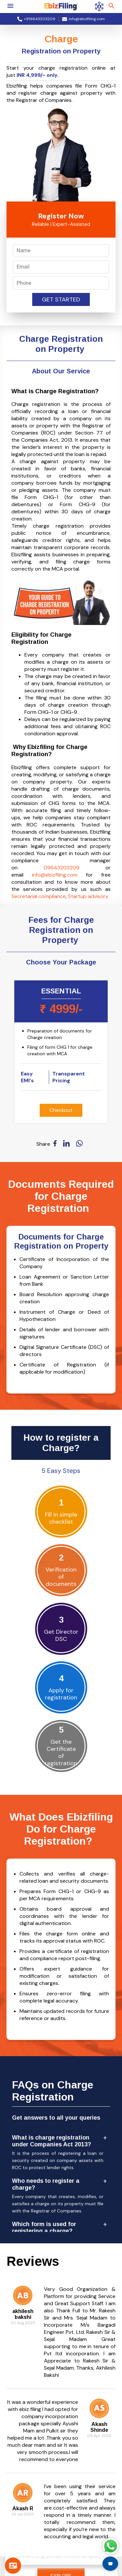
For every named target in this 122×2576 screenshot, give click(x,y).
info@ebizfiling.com (54, 874)
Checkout (61, 1110)
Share (43, 1144)
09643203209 (61, 867)
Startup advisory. (88, 896)
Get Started (61, 299)
